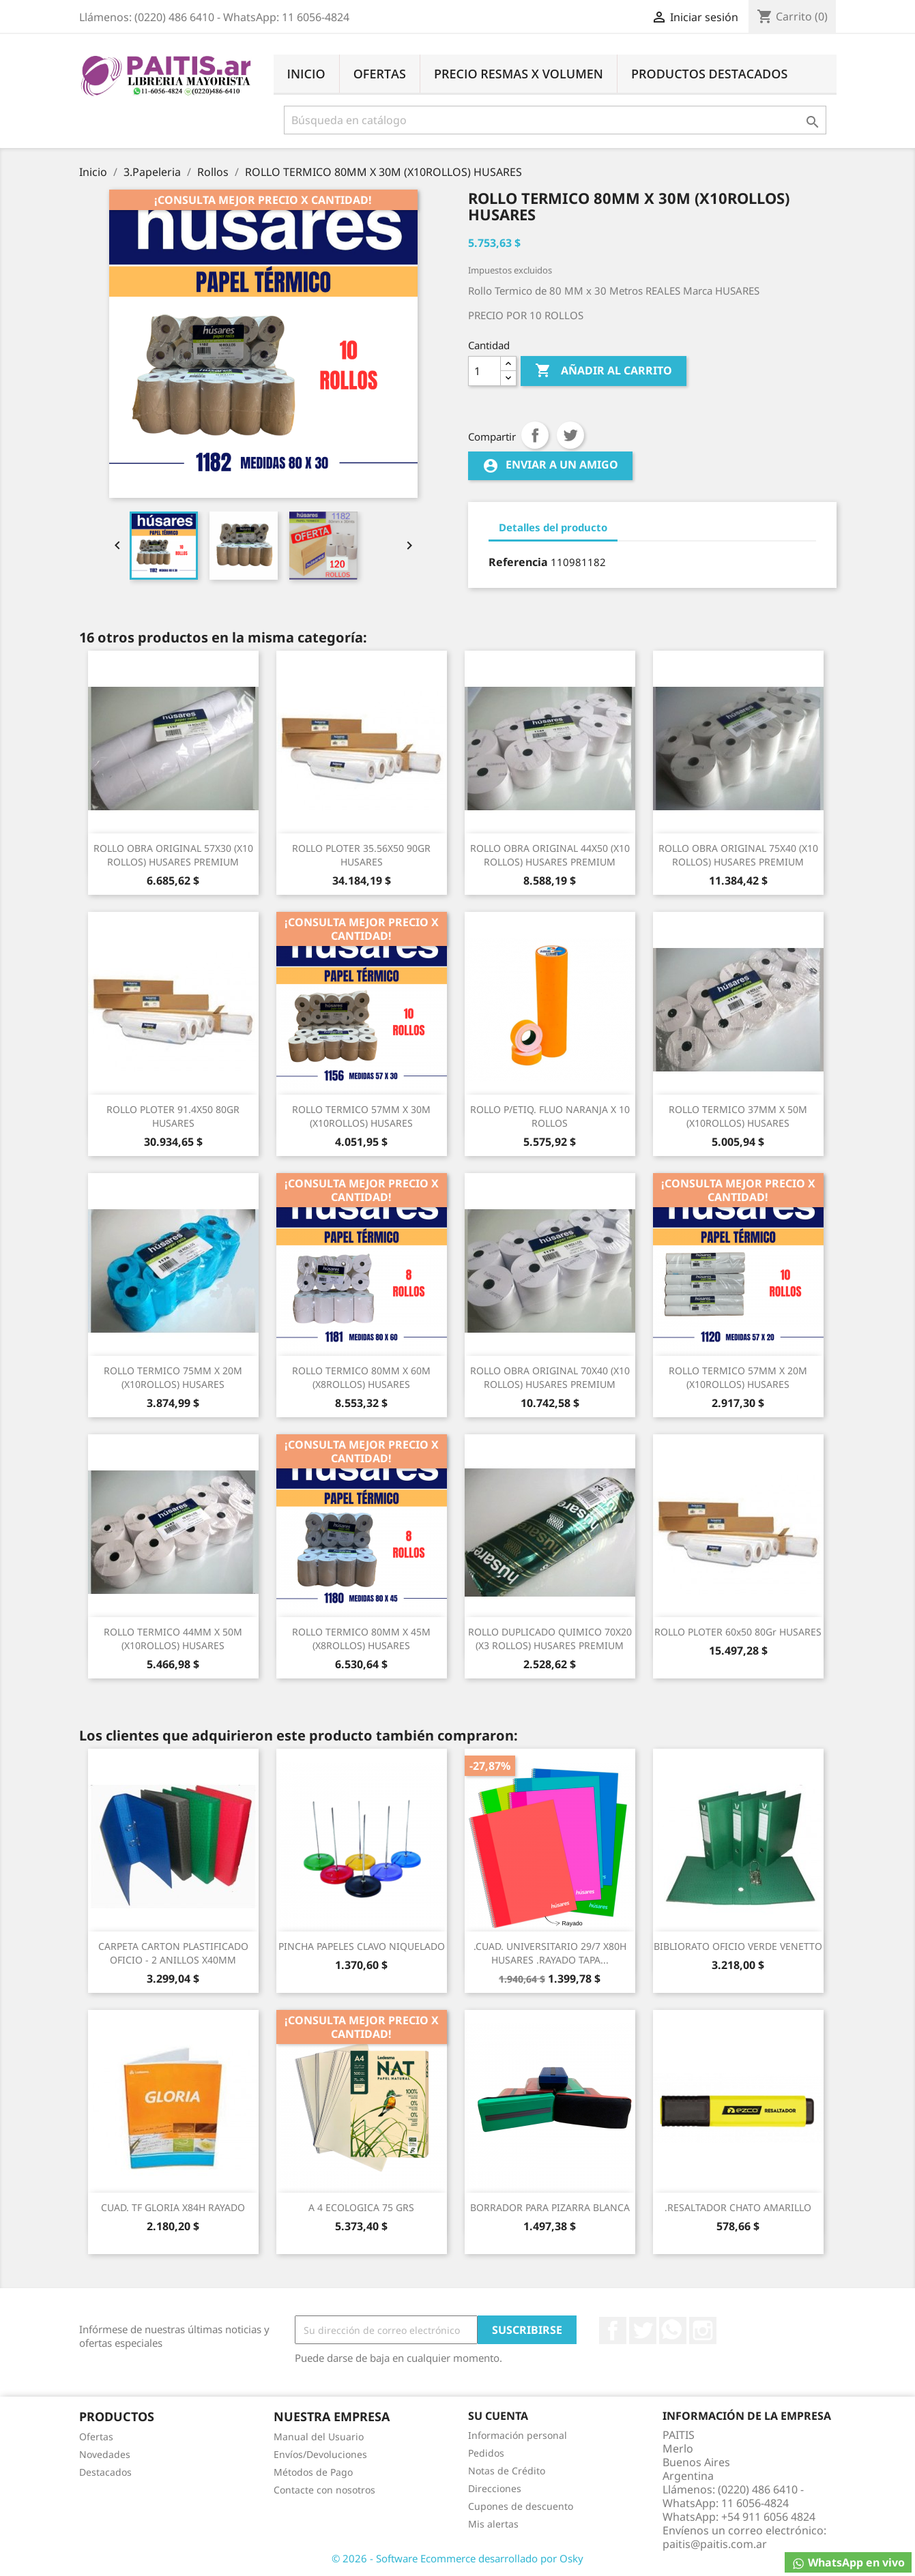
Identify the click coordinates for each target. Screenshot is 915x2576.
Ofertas (379, 73)
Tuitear (570, 435)
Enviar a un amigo (550, 465)
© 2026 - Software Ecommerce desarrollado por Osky (457, 2558)
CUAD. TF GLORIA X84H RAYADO (173, 2207)
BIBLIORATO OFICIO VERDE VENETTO (738, 1946)
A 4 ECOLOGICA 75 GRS (361, 2207)
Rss (672, 2330)
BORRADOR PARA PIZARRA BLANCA (550, 2207)
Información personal (517, 2435)
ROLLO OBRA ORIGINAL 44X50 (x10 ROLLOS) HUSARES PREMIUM (550, 855)
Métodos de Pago (313, 2472)
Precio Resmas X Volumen (518, 73)
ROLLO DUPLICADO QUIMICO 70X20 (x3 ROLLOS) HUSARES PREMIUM (550, 1638)
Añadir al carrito (603, 371)
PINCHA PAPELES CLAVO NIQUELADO (361, 1946)
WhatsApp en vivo (848, 2563)
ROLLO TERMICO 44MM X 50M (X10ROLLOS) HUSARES (173, 1638)
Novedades (104, 2454)
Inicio (306, 73)
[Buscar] (555, 120)
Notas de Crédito (506, 2470)
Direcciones (494, 2488)
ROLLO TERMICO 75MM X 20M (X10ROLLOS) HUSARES (173, 1377)
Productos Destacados (709, 73)
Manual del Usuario (319, 2436)
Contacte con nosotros (324, 2489)
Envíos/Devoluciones (320, 2454)
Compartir (535, 435)
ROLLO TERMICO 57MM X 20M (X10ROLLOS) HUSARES (738, 1377)
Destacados (105, 2472)
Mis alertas (493, 2523)
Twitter (642, 2330)
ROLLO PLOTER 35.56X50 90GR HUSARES (361, 855)
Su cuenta (498, 2415)
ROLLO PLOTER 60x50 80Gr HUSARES (738, 1631)
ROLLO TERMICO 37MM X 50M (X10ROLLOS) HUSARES (738, 1116)
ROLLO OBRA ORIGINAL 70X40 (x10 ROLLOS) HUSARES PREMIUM (550, 1377)
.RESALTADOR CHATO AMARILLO (738, 2207)
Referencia (518, 562)
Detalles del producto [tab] (553, 527)
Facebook (612, 2330)
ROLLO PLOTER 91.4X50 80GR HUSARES (172, 1116)
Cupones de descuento (520, 2506)
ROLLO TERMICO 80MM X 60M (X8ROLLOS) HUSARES (361, 1377)
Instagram (702, 2330)
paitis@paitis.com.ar (715, 2543)
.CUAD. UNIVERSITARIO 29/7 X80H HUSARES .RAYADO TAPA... (550, 1953)
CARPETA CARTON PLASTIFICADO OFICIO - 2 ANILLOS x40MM (173, 1953)
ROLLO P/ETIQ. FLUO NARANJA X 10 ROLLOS (550, 1116)
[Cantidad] (484, 371)
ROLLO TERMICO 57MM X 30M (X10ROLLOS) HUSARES (361, 1116)
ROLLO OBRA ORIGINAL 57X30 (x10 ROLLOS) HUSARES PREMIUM (173, 855)
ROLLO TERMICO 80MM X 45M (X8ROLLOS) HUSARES (361, 1638)
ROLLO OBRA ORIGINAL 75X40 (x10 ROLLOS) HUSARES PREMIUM (738, 855)
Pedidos (486, 2452)
